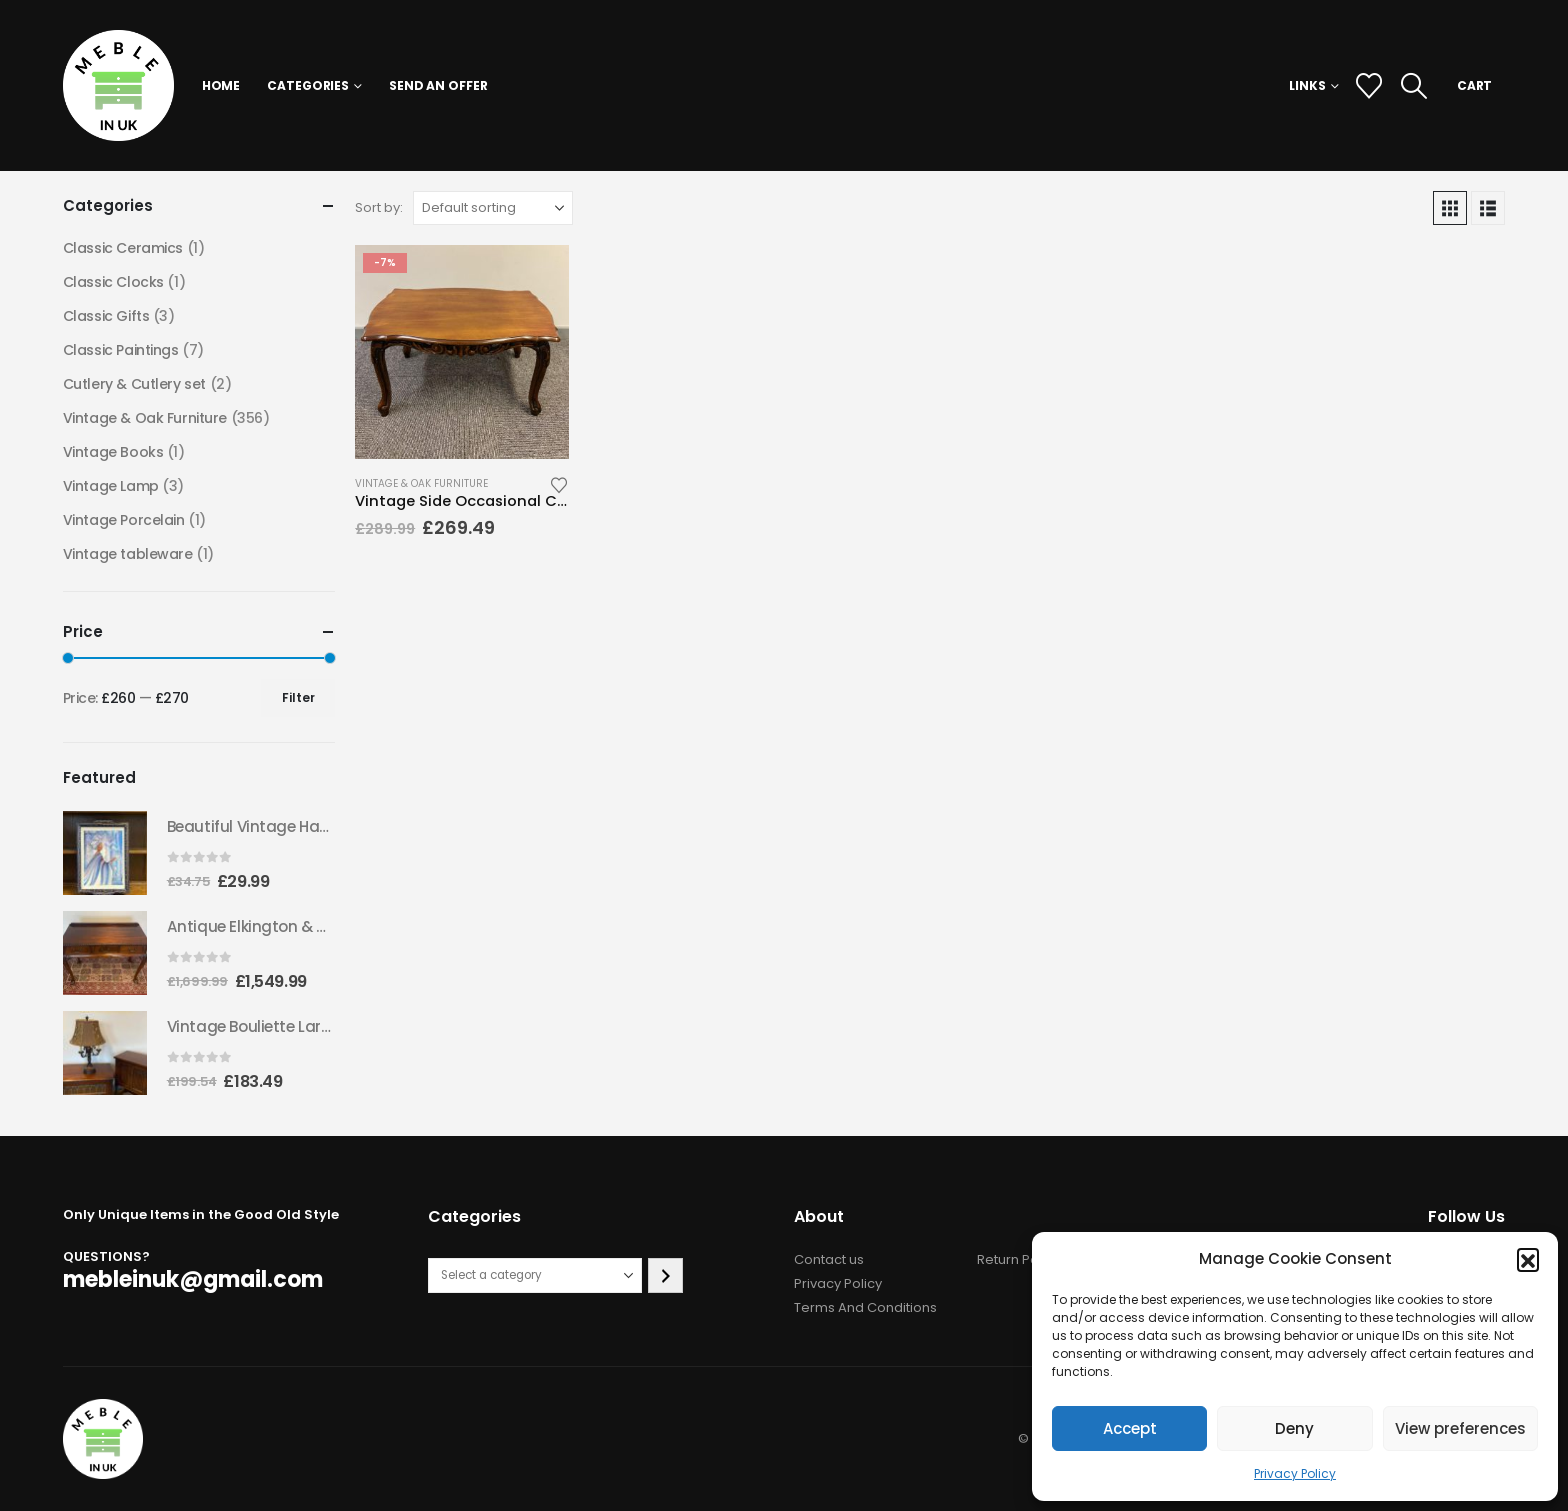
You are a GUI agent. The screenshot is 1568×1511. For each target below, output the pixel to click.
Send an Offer (438, 85)
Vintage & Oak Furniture (421, 483)
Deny (1294, 1428)
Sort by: (379, 207)
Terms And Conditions (865, 1307)
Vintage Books (113, 452)
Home (221, 85)
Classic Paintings (121, 350)
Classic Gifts (106, 316)
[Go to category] (665, 1275)
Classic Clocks (113, 282)
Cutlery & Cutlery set (134, 384)
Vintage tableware (128, 554)
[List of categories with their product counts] (535, 1275)
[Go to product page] (462, 352)
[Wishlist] (1368, 86)
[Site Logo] (118, 85)
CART (1475, 85)
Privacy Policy (1295, 1473)
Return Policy (1018, 1259)
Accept (1130, 1428)
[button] (1528, 1259)
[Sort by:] (493, 208)
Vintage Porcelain (124, 520)
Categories (308, 85)
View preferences (1460, 1428)
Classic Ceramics (123, 248)
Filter (298, 697)
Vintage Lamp (111, 486)
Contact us (829, 1259)
